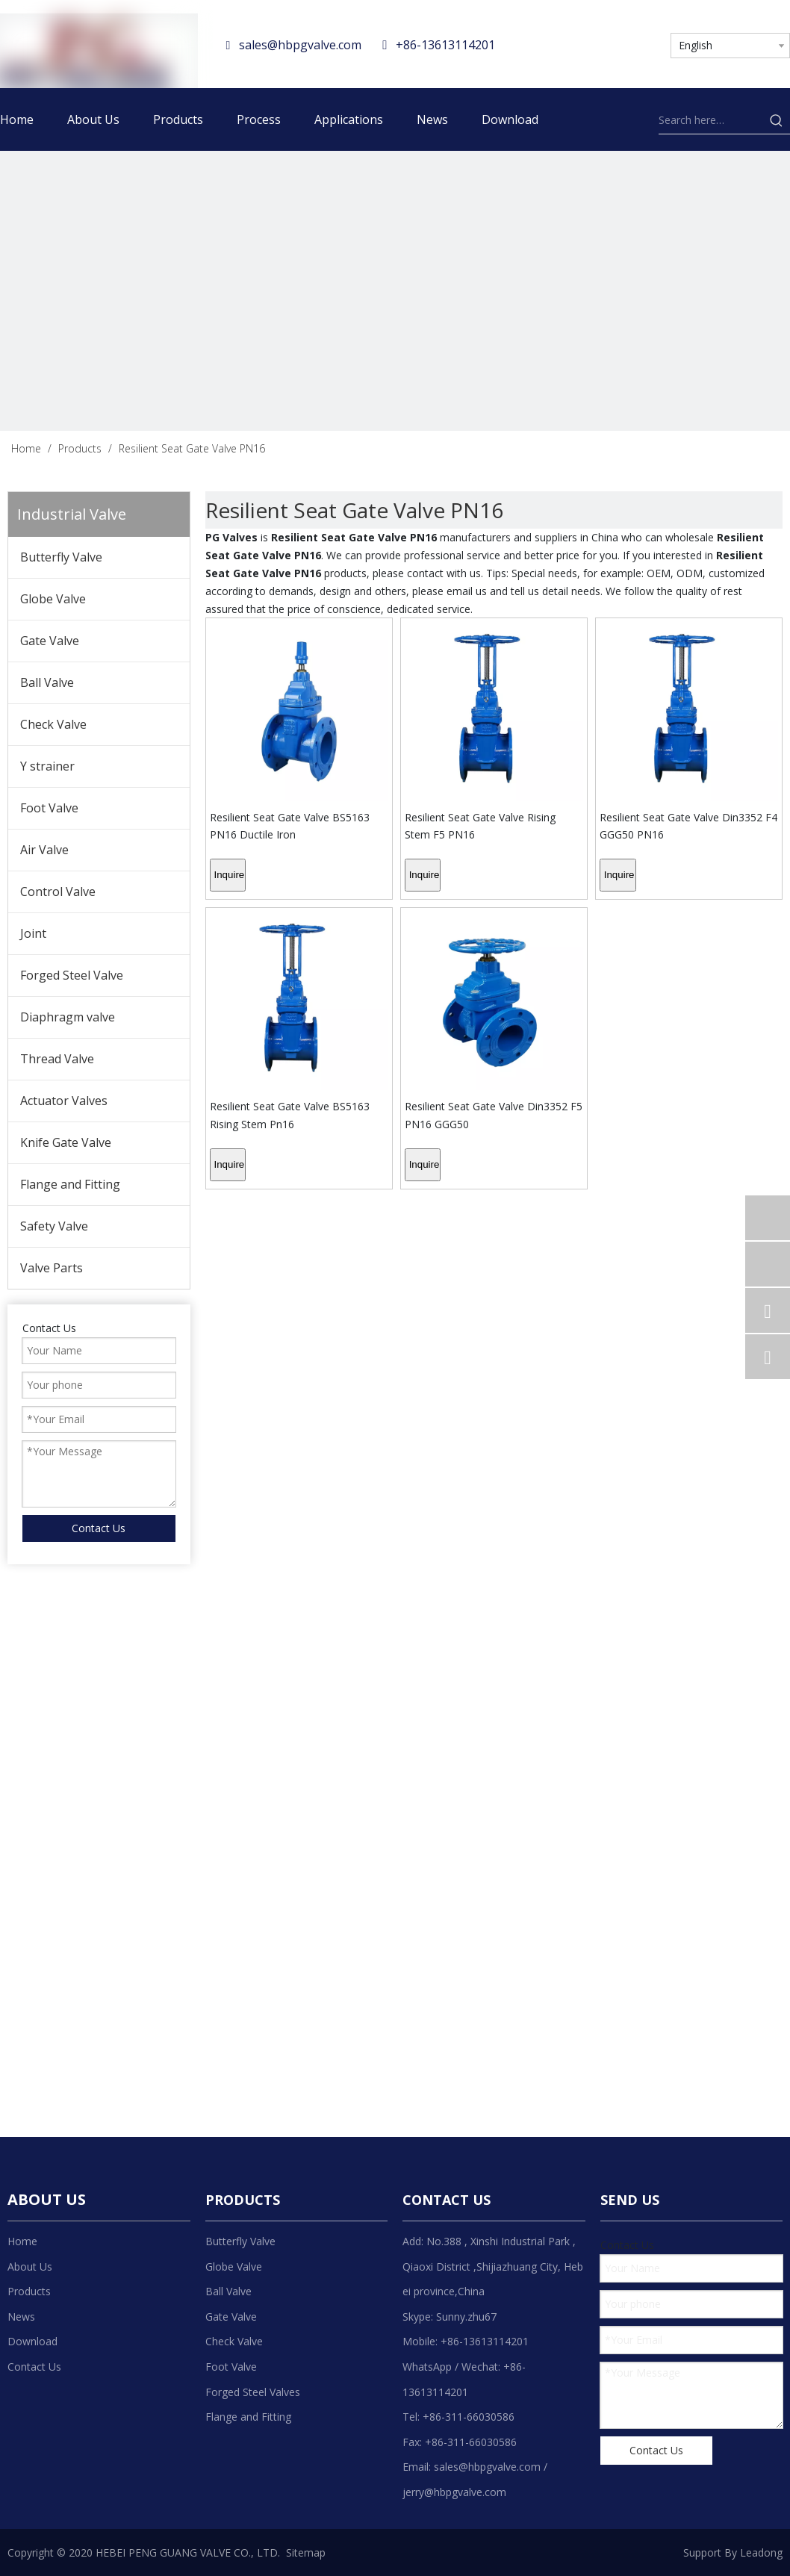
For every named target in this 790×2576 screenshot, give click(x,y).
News (21, 2316)
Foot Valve (49, 808)
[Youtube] (635, 43)
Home (22, 2241)
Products (29, 2291)
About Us (29, 2266)
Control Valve (58, 891)
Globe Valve (53, 599)
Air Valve (44, 849)
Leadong (761, 2552)
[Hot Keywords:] (776, 120)
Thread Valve (57, 1059)
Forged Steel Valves (252, 2392)
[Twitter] (606, 43)
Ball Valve (47, 682)
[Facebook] (548, 43)
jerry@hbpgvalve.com (454, 2492)
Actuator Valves (64, 1100)
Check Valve (53, 724)
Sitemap (306, 2552)
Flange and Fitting (70, 1184)
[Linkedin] (577, 43)
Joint (33, 933)
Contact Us (34, 2366)
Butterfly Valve (61, 557)
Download (32, 2341)
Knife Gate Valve (65, 1142)
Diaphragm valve (67, 1017)
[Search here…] (711, 120)
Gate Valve (49, 640)
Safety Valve (54, 1226)
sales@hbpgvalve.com (300, 45)
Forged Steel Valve (71, 975)
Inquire (229, 874)
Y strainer (47, 766)
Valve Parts (51, 1268)
